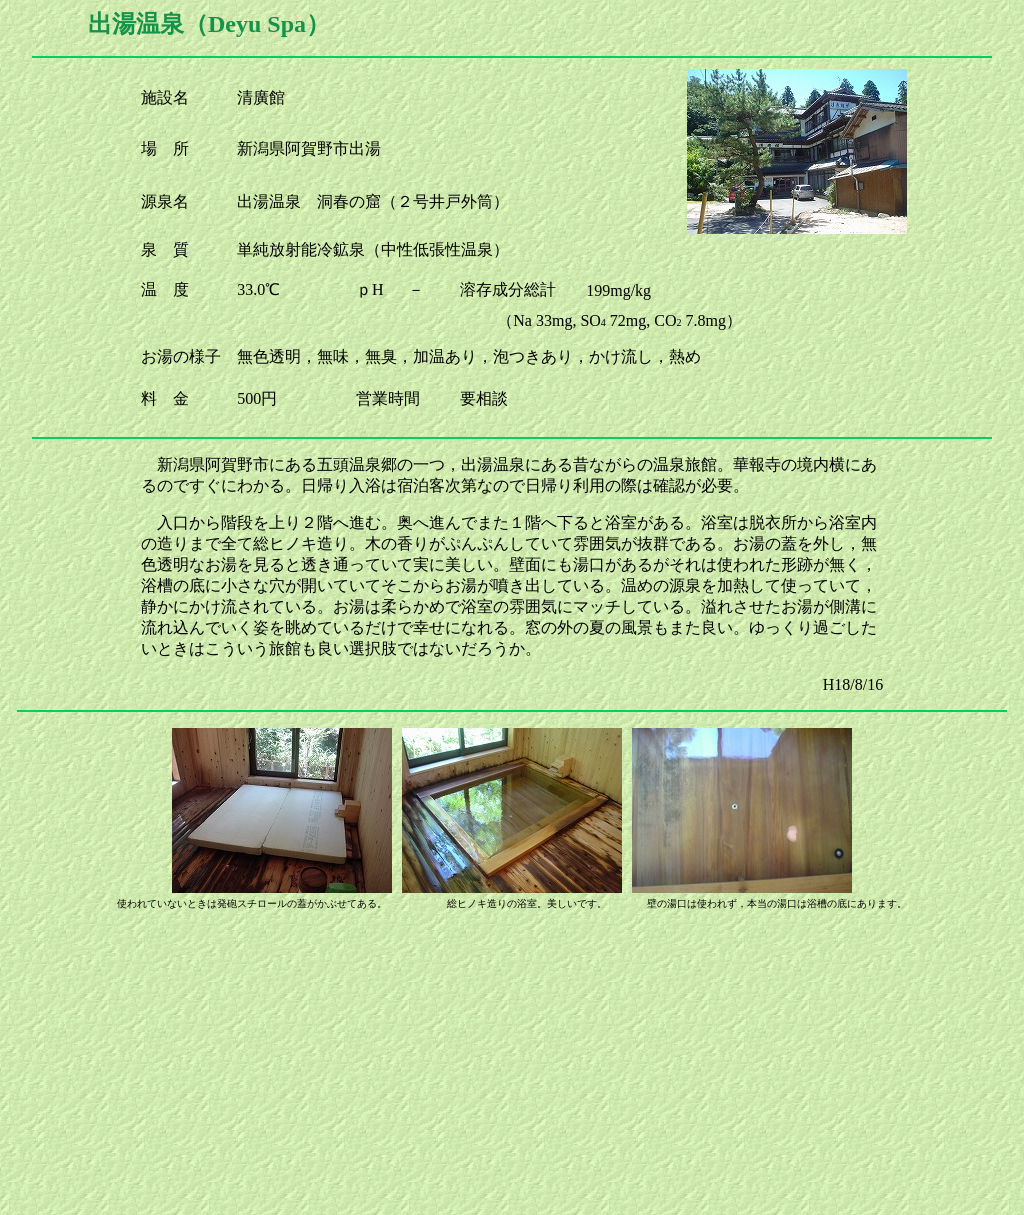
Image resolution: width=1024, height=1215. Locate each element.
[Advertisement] (512, 1067)
